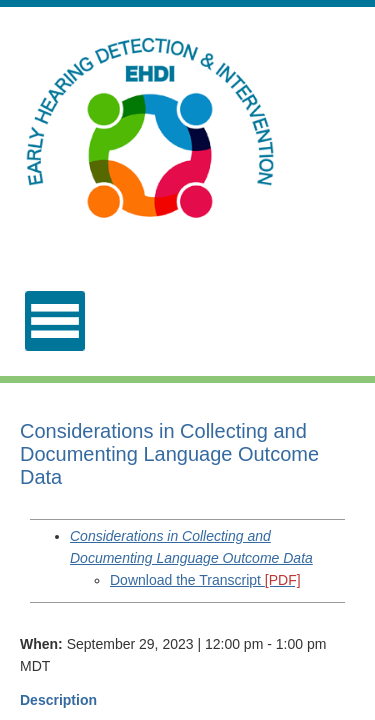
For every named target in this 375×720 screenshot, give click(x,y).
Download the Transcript (205, 580)
